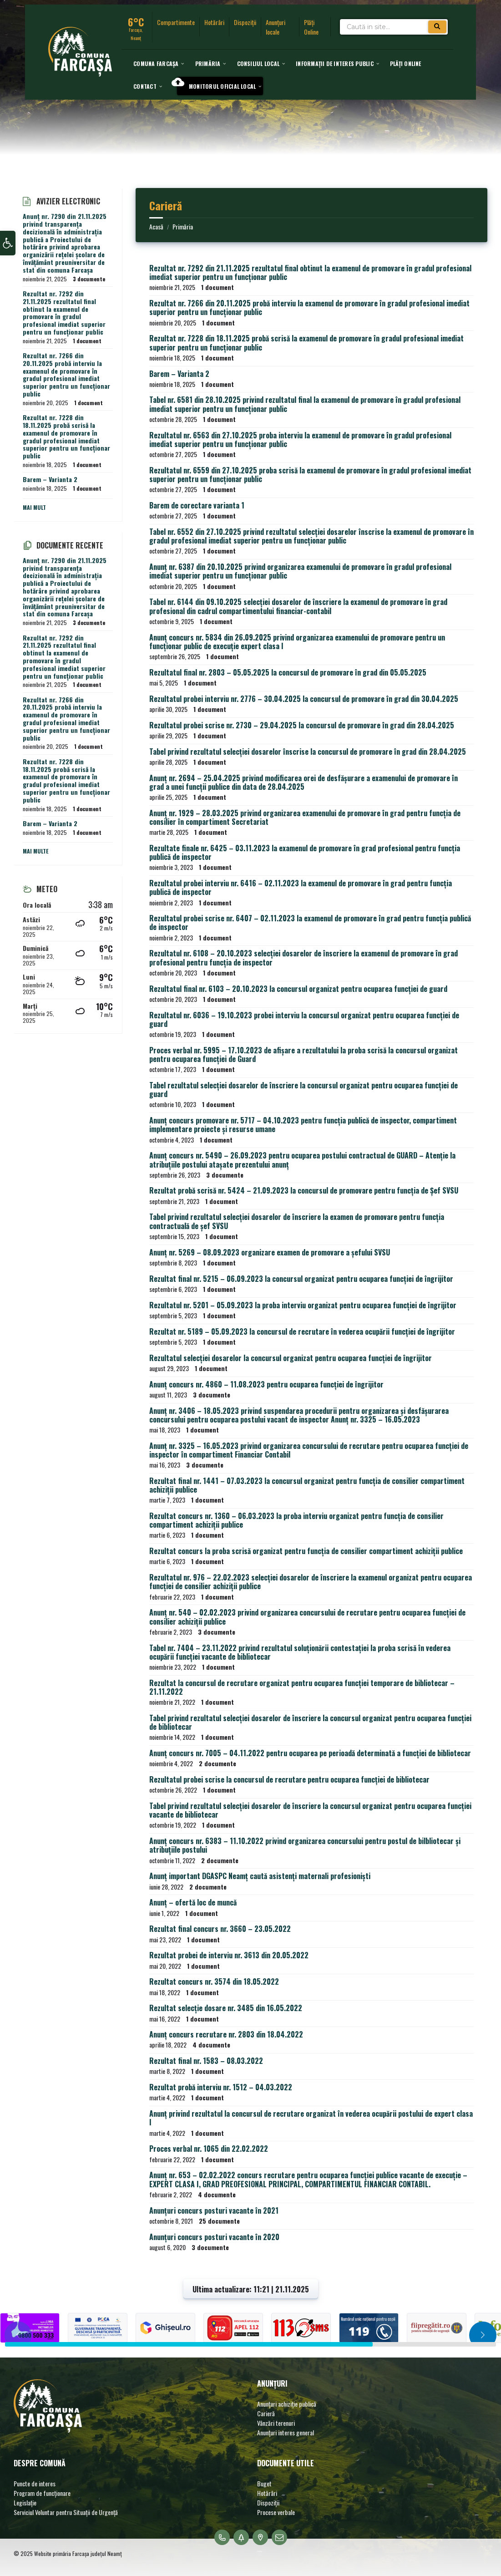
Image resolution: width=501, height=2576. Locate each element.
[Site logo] (80, 73)
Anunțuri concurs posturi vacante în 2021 (213, 2210)
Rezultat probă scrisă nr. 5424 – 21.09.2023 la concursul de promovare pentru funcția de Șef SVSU (303, 1190)
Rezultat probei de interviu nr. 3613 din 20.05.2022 (229, 1955)
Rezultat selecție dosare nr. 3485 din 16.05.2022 (225, 2007)
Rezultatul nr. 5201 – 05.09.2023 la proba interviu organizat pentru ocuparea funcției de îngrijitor (302, 1305)
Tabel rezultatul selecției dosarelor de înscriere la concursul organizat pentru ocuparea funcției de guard (303, 1089)
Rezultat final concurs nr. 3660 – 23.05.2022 (220, 1928)
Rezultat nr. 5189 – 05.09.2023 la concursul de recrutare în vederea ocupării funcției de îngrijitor (302, 1331)
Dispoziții (245, 22)
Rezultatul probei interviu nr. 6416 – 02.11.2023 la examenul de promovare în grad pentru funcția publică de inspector (300, 887)
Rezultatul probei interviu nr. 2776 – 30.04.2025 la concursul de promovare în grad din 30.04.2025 (303, 698)
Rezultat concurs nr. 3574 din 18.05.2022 (214, 1981)
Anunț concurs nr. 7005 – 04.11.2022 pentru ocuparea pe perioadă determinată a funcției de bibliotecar (310, 1753)
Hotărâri (214, 22)
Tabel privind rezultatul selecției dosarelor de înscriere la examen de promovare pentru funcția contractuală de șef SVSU (296, 1221)
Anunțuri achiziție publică (286, 2403)
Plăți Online (311, 26)
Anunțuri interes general (285, 2432)
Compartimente (176, 22)
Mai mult (34, 507)
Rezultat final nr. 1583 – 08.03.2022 (206, 2060)
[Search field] (394, 27)
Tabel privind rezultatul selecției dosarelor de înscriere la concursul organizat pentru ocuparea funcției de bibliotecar (310, 1722)
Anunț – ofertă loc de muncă (193, 1902)
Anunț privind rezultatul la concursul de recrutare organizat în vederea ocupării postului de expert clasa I (311, 2118)
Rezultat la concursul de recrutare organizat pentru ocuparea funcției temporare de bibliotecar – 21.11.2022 (302, 1687)
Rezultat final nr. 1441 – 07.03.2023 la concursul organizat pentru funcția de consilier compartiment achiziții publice (307, 1485)
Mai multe (36, 851)
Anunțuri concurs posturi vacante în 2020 (214, 2236)
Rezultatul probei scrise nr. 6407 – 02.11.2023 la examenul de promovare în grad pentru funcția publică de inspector (310, 922)
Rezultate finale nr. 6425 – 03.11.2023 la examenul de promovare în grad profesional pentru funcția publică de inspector (304, 852)
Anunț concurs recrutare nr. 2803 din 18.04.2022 (226, 2034)
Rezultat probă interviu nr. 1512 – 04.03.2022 (220, 2087)
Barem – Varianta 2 (179, 373)
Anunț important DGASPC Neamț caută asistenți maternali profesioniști (259, 1875)
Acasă (156, 226)
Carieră (266, 2413)
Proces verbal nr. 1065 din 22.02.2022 (208, 2148)
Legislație (25, 2502)
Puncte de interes (35, 2483)
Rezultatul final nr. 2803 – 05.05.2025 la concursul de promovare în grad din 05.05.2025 (287, 672)
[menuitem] (156, 63)
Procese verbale (276, 2512)
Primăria (182, 226)
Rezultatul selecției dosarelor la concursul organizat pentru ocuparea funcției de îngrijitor (290, 1357)
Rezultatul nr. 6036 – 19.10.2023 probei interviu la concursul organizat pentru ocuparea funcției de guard (304, 1019)
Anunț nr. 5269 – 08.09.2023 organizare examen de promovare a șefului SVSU (269, 1252)
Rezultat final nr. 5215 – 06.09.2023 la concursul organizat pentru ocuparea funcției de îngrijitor (301, 1278)
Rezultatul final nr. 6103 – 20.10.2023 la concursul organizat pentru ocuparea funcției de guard (298, 988)
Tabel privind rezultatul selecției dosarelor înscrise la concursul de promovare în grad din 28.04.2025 (307, 751)
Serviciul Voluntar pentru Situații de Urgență (66, 2512)
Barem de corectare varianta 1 (196, 505)
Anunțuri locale (275, 26)
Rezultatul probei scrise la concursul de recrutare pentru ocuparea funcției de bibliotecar (289, 1779)
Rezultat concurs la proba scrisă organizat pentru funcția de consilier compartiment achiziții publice (306, 1550)
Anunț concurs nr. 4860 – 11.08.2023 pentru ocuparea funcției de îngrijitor (266, 1384)
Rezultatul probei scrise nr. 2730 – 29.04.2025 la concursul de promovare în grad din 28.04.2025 (301, 725)
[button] (7, 244)
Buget (264, 2483)
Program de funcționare (42, 2493)
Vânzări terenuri (276, 2423)
